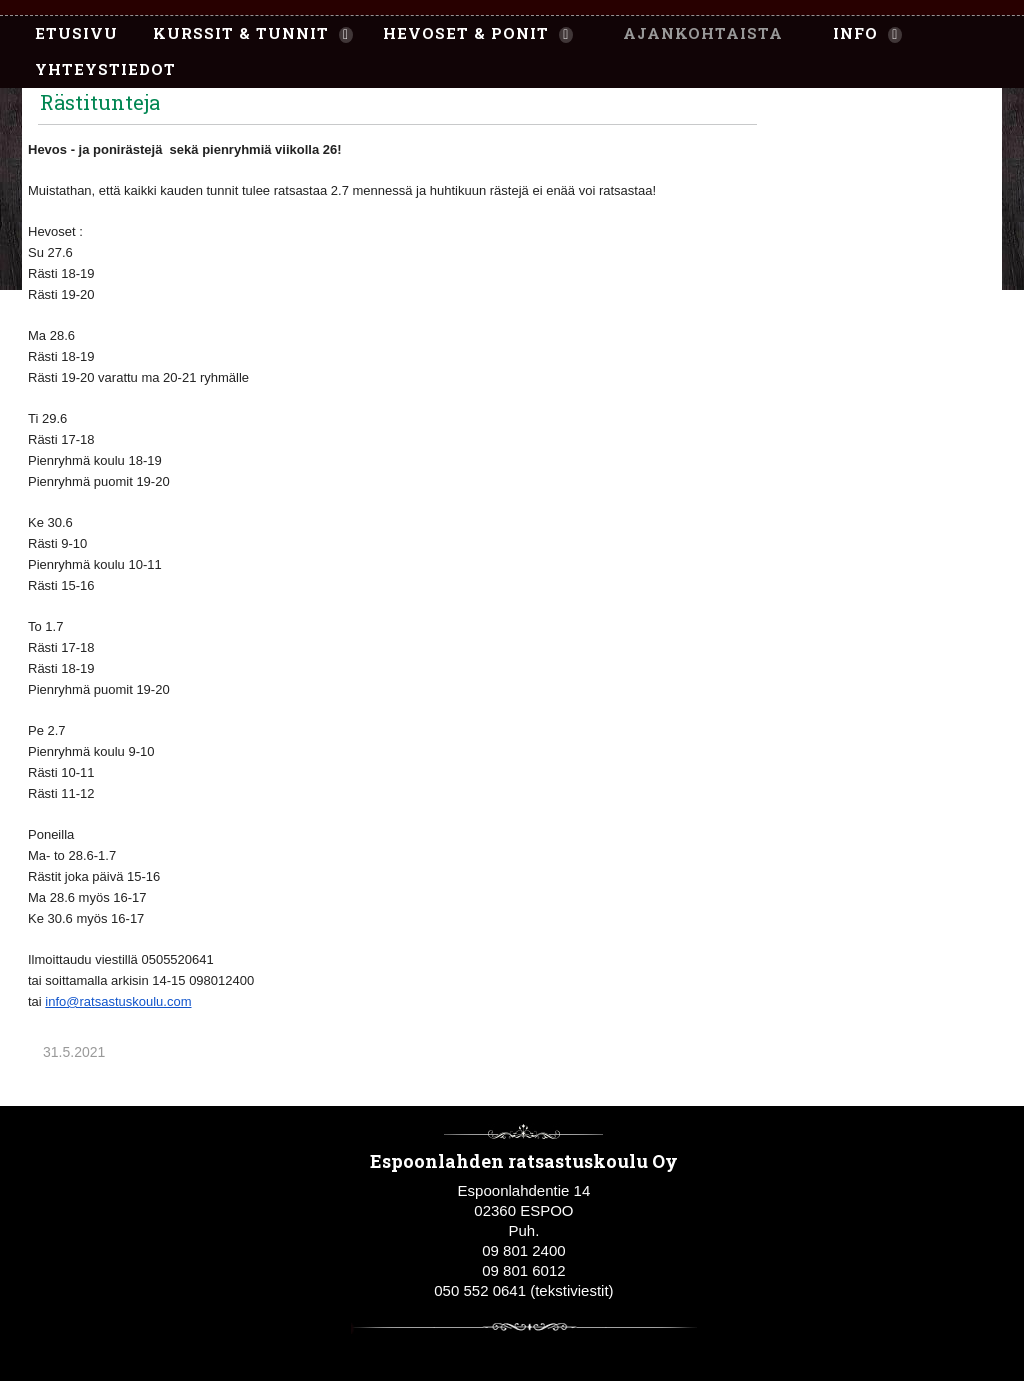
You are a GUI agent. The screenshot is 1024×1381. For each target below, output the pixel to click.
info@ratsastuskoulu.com (118, 1001)
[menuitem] (66, 34)
